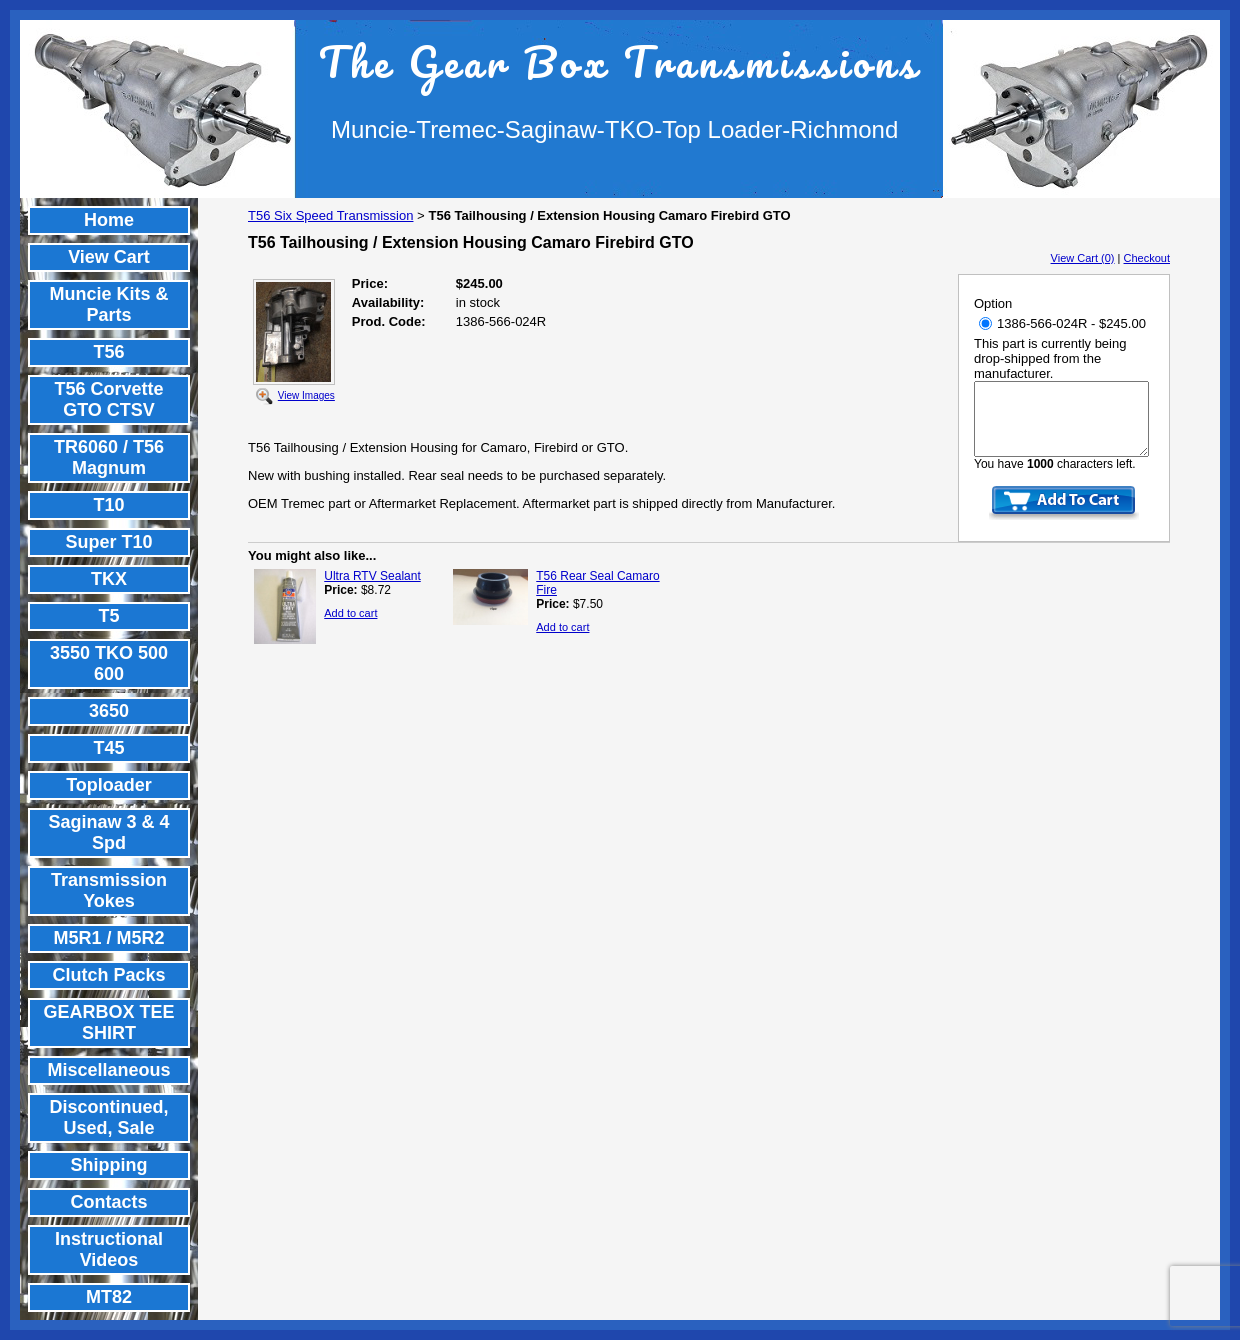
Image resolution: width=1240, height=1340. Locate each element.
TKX (109, 579)
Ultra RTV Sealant (372, 576)
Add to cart (350, 613)
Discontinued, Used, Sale (108, 1117)
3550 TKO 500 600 (109, 663)
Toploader (109, 785)
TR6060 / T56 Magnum (109, 457)
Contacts (108, 1202)
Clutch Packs (108, 975)
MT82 (109, 1297)
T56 (108, 352)
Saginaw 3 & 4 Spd (108, 832)
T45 (108, 748)
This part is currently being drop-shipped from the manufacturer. (1050, 358)
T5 (108, 616)
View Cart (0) (1083, 258)
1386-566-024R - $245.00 (1062, 323)
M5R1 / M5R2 (108, 938)
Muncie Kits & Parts (108, 304)
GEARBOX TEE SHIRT (108, 1022)
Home (109, 220)
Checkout (1147, 258)
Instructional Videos (109, 1249)
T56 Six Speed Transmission (330, 215)
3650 (109, 711)
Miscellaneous (108, 1070)
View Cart (109, 257)
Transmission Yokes (109, 890)
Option (993, 303)
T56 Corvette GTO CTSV (108, 399)
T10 (108, 505)
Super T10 (108, 542)
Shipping (109, 1165)
